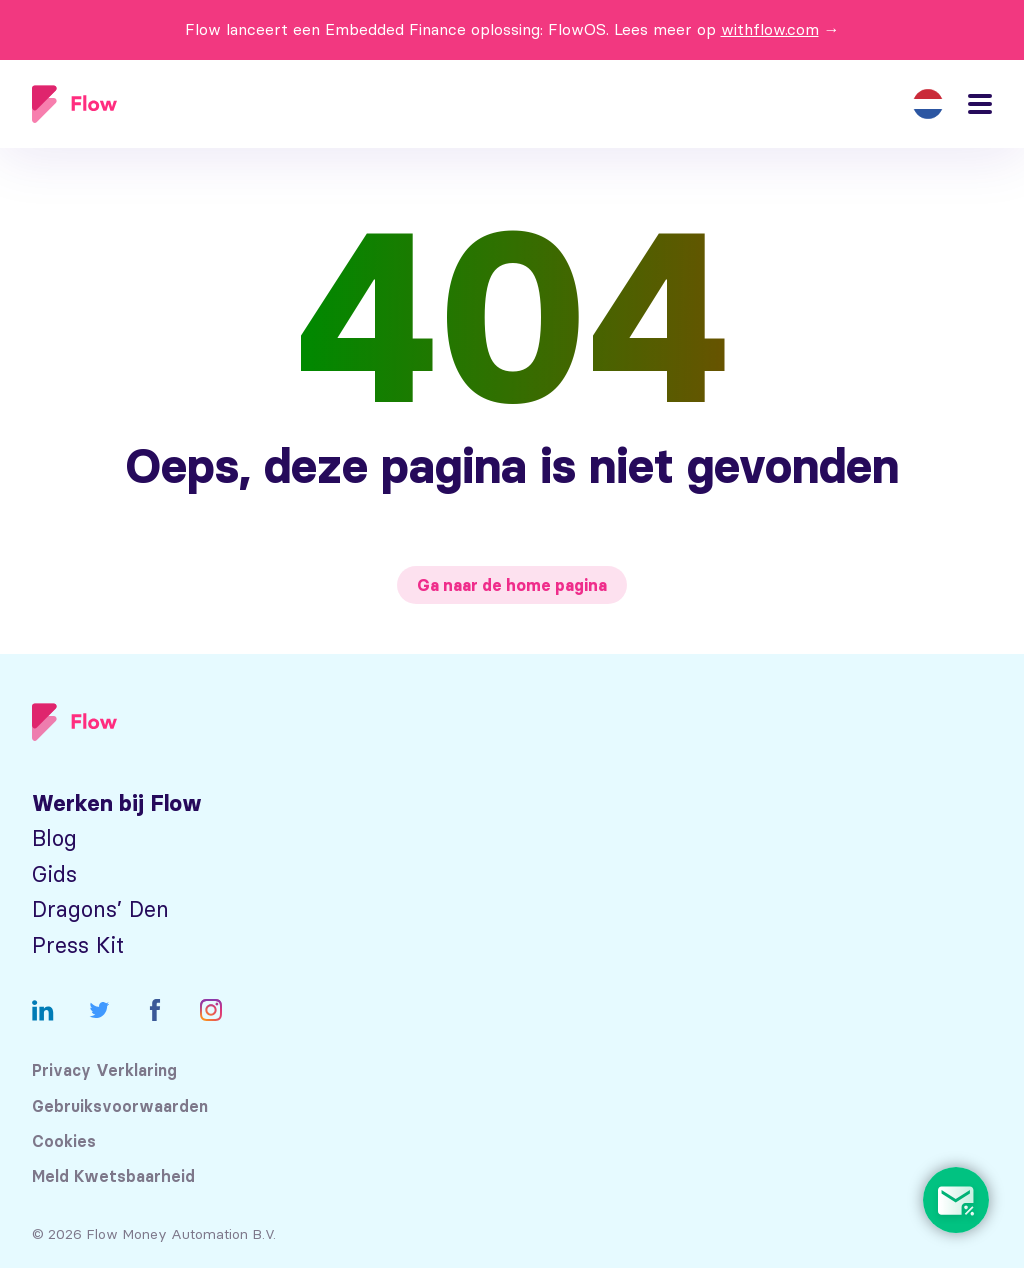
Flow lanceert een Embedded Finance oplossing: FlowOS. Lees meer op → (512, 29)
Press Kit (78, 945)
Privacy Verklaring (104, 1070)
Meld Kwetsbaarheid (113, 1176)
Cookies (64, 1141)
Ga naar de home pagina (512, 585)
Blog (54, 838)
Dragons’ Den (100, 909)
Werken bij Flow (117, 803)
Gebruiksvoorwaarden (120, 1106)
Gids (54, 874)
